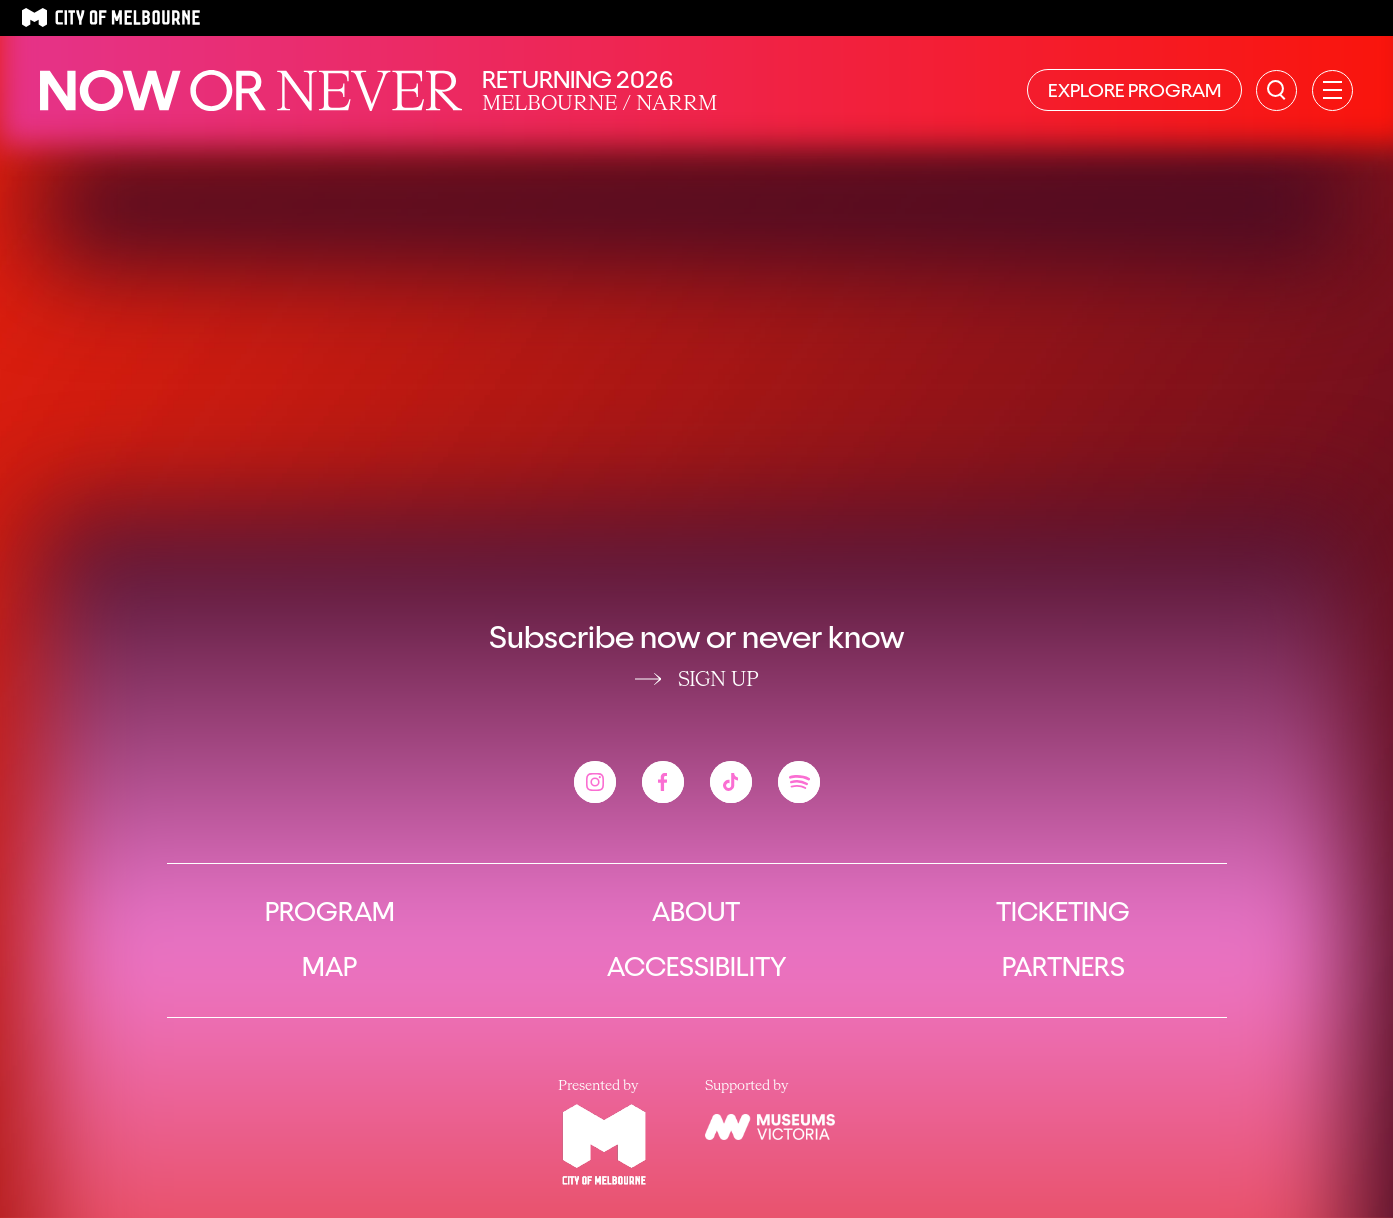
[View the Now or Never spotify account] (799, 782)
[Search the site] (1276, 90)
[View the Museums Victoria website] (770, 1127)
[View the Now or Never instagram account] (595, 782)
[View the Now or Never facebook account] (663, 782)
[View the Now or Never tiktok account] (731, 782)
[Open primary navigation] (1332, 90)
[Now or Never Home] (251, 90)
